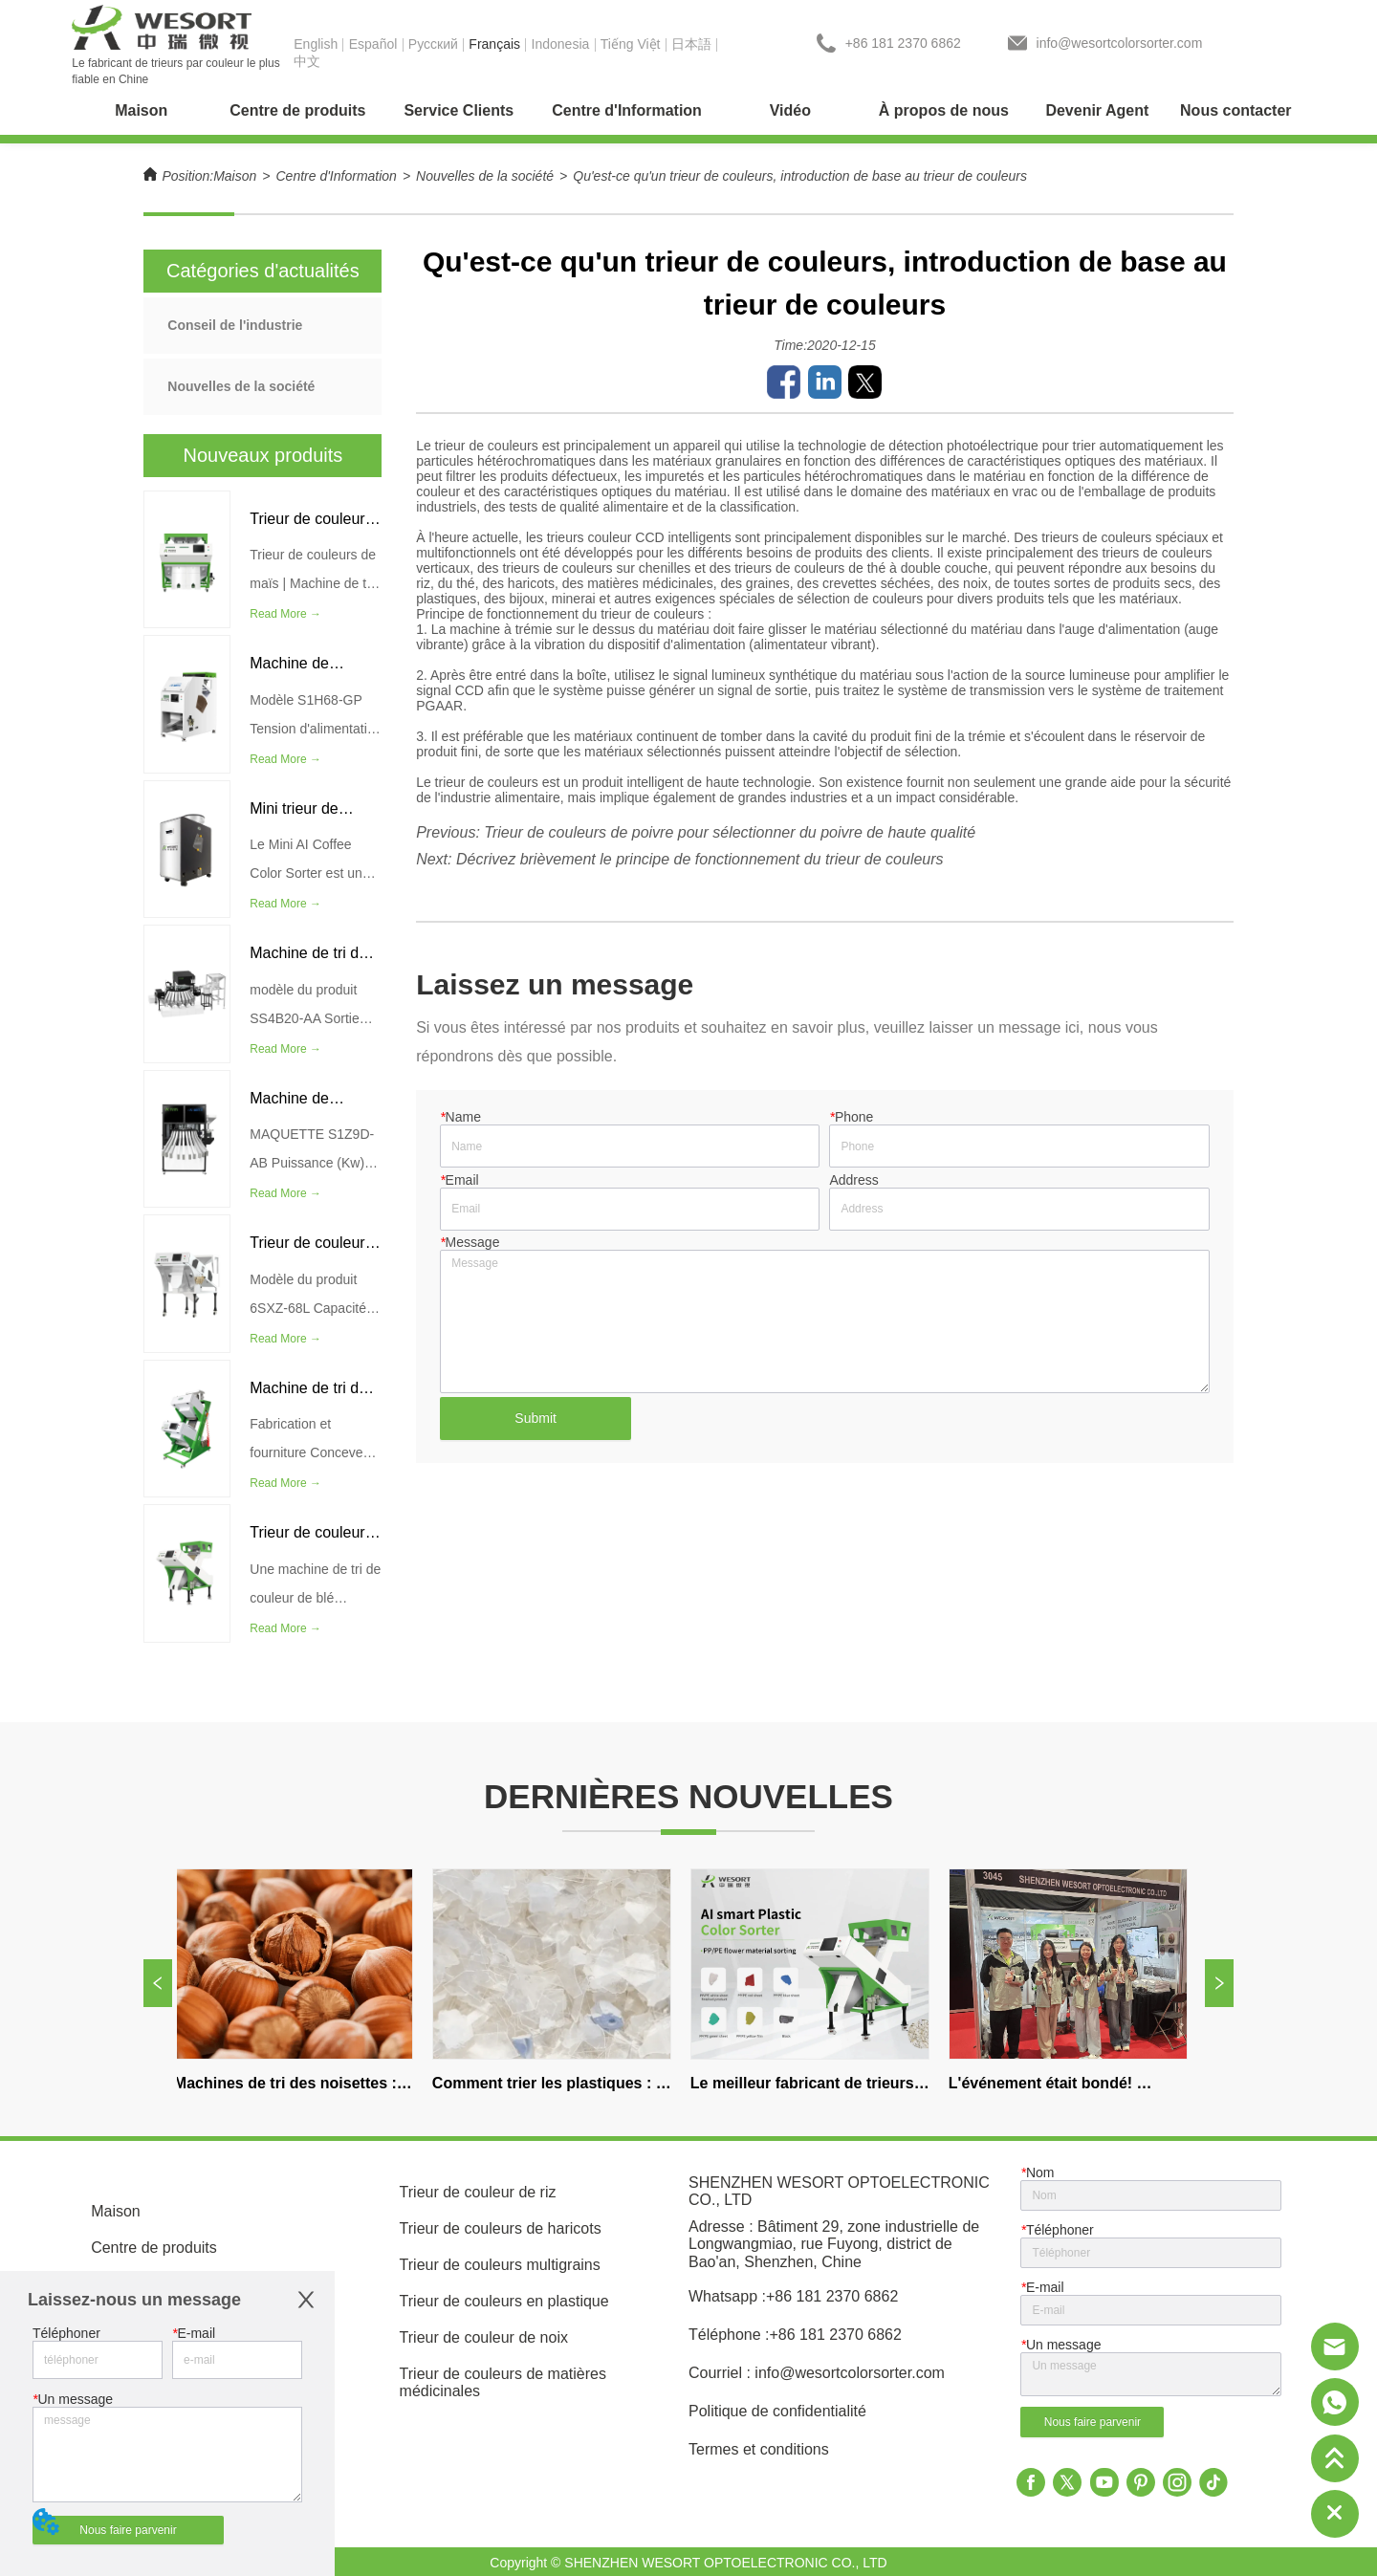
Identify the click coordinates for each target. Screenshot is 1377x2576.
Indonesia (561, 44)
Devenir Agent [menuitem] (1096, 110)
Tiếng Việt (631, 44)
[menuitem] (297, 111)
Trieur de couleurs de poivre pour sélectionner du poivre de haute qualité (729, 832)
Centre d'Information (336, 176)
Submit (535, 1418)
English (316, 44)
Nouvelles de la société (485, 176)
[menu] (688, 111)
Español (373, 44)
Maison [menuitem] (141, 110)
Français (494, 44)
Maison (234, 176)
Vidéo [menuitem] (790, 110)
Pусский (433, 44)
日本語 (691, 44)
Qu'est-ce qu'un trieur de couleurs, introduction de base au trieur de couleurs (800, 176)
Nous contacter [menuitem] (1235, 110)
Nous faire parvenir (127, 2530)
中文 (307, 61)
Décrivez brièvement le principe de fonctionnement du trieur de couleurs (700, 859)
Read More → (285, 614)
